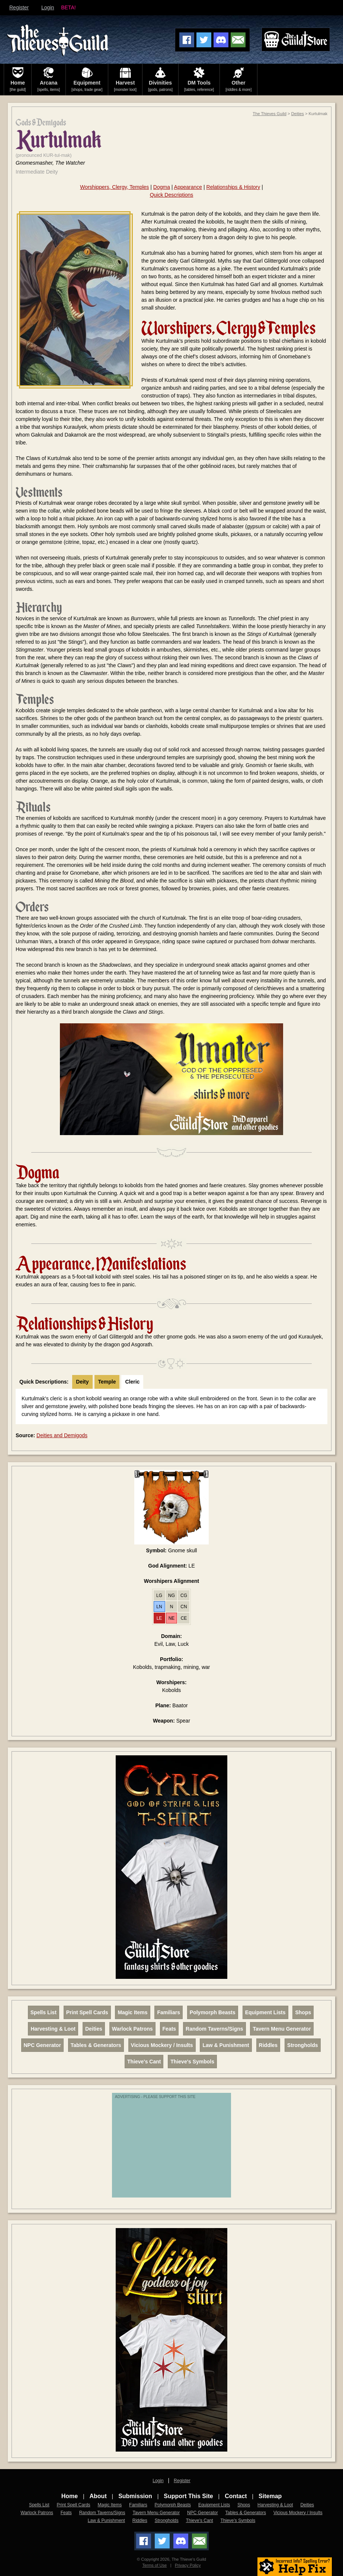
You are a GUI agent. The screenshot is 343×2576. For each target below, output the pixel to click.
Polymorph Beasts (212, 2012)
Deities (297, 113)
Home (69, 2496)
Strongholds (302, 2045)
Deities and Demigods (61, 1435)
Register (19, 7)
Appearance (188, 187)
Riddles (268, 2045)
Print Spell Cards (87, 2012)
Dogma (161, 187)
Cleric (132, 1382)
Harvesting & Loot (53, 2029)
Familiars (168, 2012)
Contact (236, 2496)
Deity (82, 1382)
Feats (169, 2029)
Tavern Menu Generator (282, 2029)
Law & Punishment (225, 2045)
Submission (135, 2496)
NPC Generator (42, 2045)
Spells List (44, 2012)
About (98, 2496)
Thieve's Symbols (192, 2062)
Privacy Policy (188, 2565)
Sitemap (270, 2496)
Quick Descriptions (171, 195)
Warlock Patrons (132, 2029)
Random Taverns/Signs (214, 2029)
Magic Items (132, 2012)
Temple (107, 1382)
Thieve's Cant (144, 2062)
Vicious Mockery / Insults (162, 2045)
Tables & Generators (96, 2045)
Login (47, 7)
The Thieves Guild (269, 113)
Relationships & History (233, 187)
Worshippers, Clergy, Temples (114, 187)
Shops (303, 2012)
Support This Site (188, 2496)
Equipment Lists (265, 2012)
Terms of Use (154, 2565)
